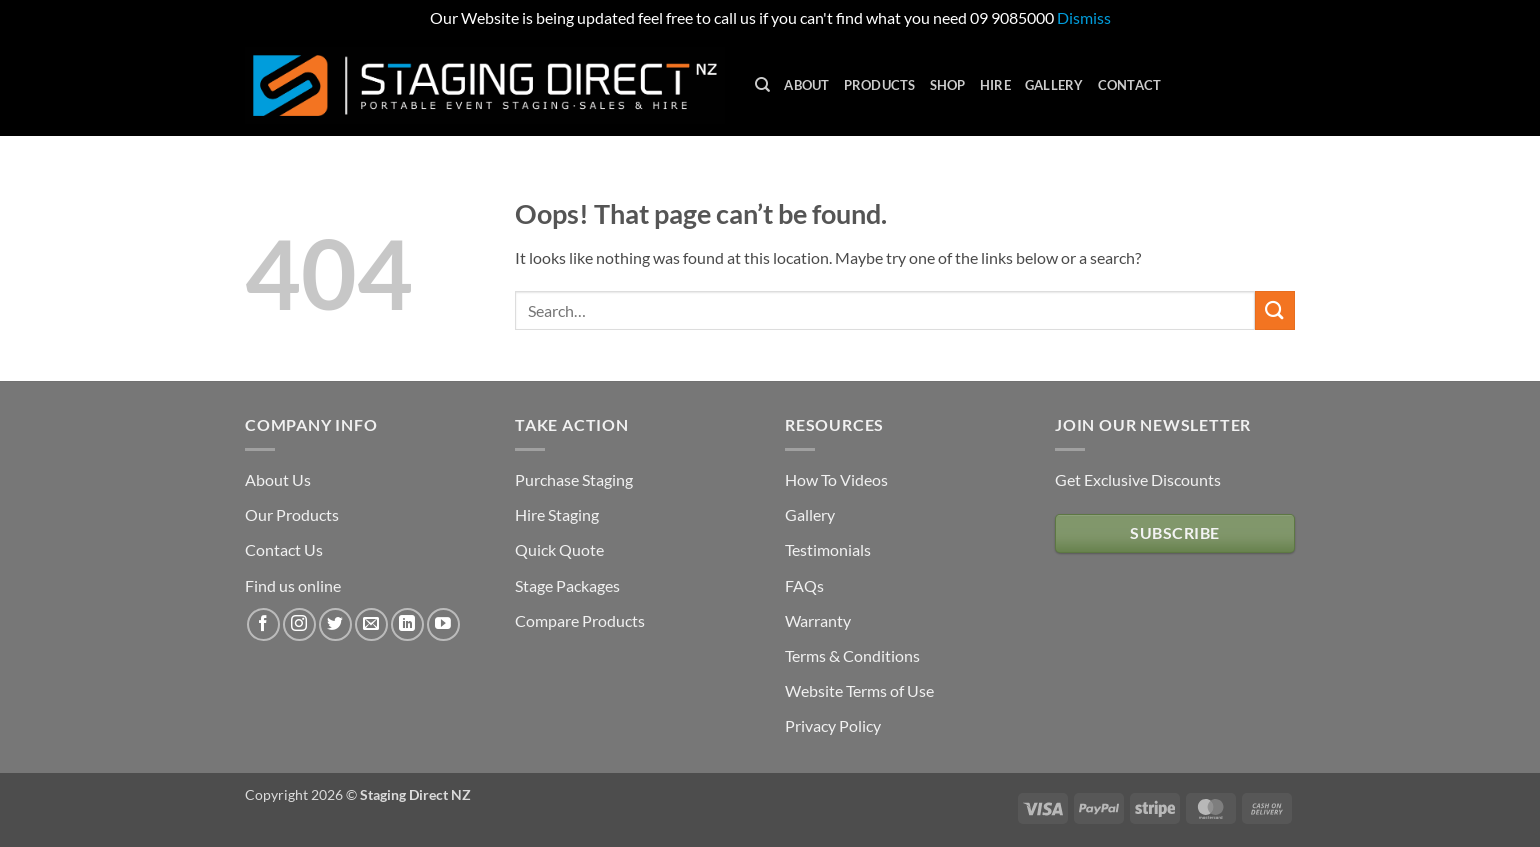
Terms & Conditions (852, 655)
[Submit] (1275, 310)
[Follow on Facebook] (263, 624)
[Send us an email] (371, 624)
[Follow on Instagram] (299, 624)
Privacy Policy (833, 725)
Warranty (818, 620)
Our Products (292, 514)
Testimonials (828, 549)
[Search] (762, 85)
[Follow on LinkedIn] (407, 624)
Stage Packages (567, 585)
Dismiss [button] (1084, 17)
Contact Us (284, 549)
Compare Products (580, 620)
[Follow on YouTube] (443, 624)
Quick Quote (559, 549)
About (806, 85)
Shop (948, 85)
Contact (1130, 85)
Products (880, 85)
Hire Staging (557, 514)
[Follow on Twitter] (335, 624)
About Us (278, 479)
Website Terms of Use (859, 690)
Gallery (1054, 85)
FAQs (804, 585)
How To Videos (836, 479)
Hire (995, 85)
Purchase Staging (574, 479)
